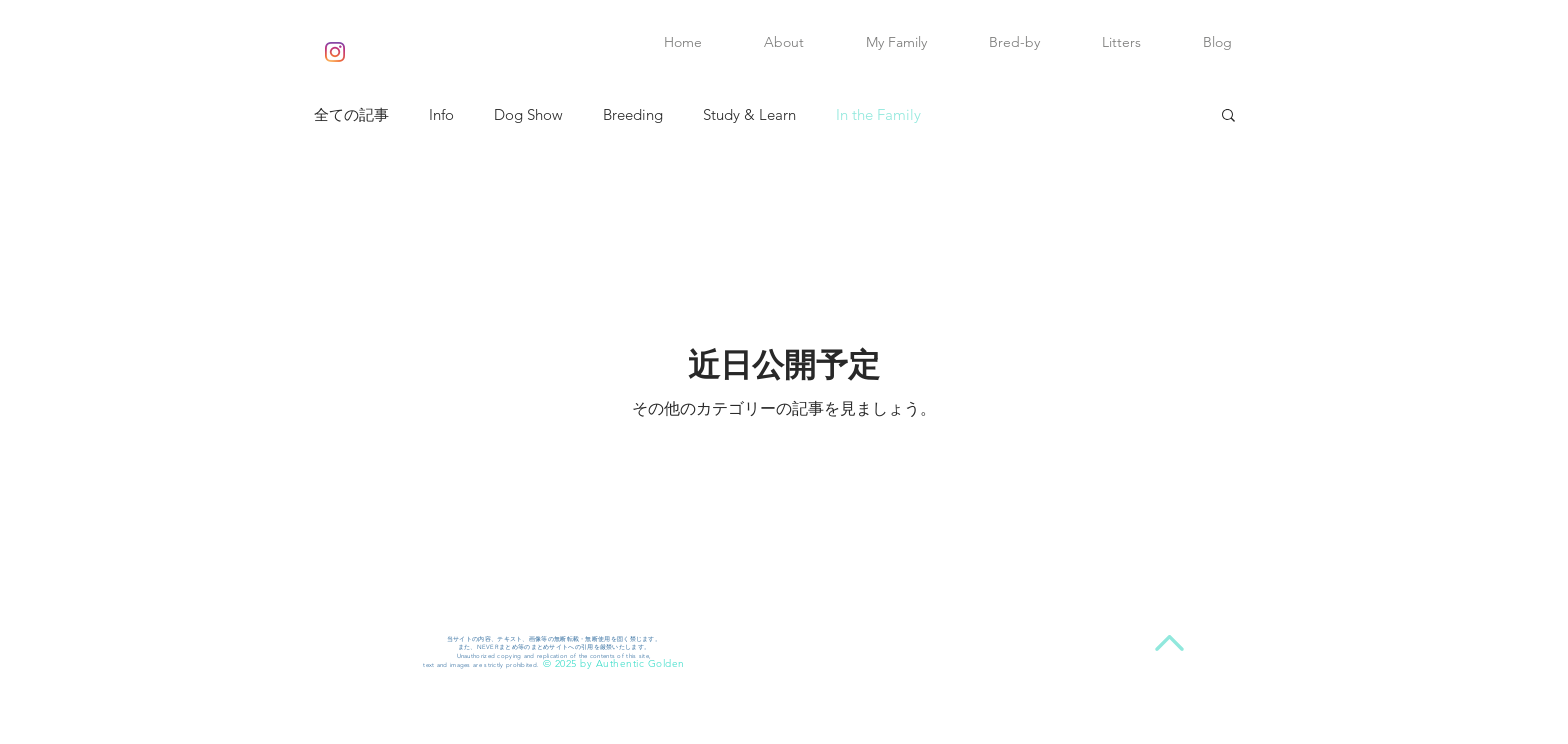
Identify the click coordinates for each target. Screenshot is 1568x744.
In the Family (878, 114)
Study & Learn (749, 114)
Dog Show (528, 114)
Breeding (633, 114)
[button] (1228, 116)
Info (441, 114)
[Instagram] (335, 52)
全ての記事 (351, 114)
